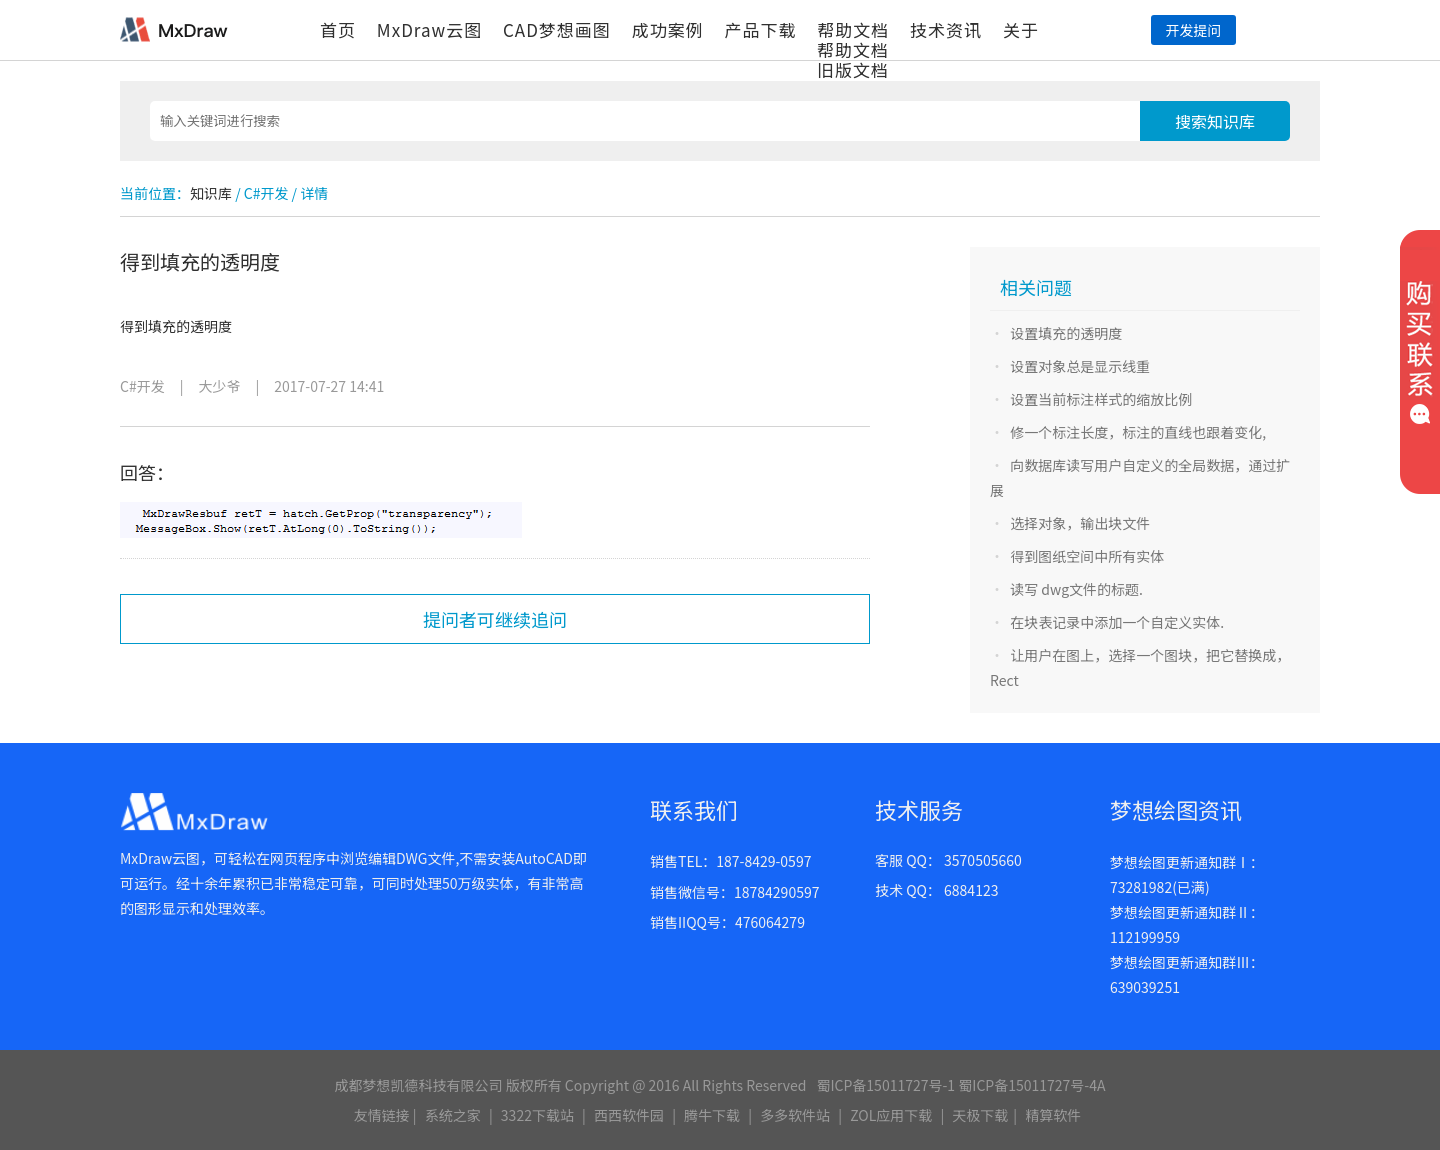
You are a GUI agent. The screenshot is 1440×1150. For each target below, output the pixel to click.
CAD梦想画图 (557, 29)
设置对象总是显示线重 (1080, 366)
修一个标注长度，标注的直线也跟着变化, (1138, 432)
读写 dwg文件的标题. (1076, 589)
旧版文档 (853, 69)
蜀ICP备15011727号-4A (1031, 1085)
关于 (1021, 29)
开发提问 (1193, 30)
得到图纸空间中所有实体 (1087, 556)
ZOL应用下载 (891, 1115)
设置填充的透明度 (1066, 333)
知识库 (211, 193)
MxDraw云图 (429, 29)
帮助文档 (853, 29)
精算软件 (1053, 1115)
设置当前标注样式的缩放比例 (1101, 399)
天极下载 (980, 1115)
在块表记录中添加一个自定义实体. (1117, 622)
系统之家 (453, 1115)
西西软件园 (629, 1115)
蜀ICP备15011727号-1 (885, 1085)
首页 (338, 29)
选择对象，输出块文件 (1080, 523)
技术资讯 (946, 29)
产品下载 (760, 29)
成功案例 (668, 29)
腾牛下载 (712, 1115)
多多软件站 (795, 1115)
